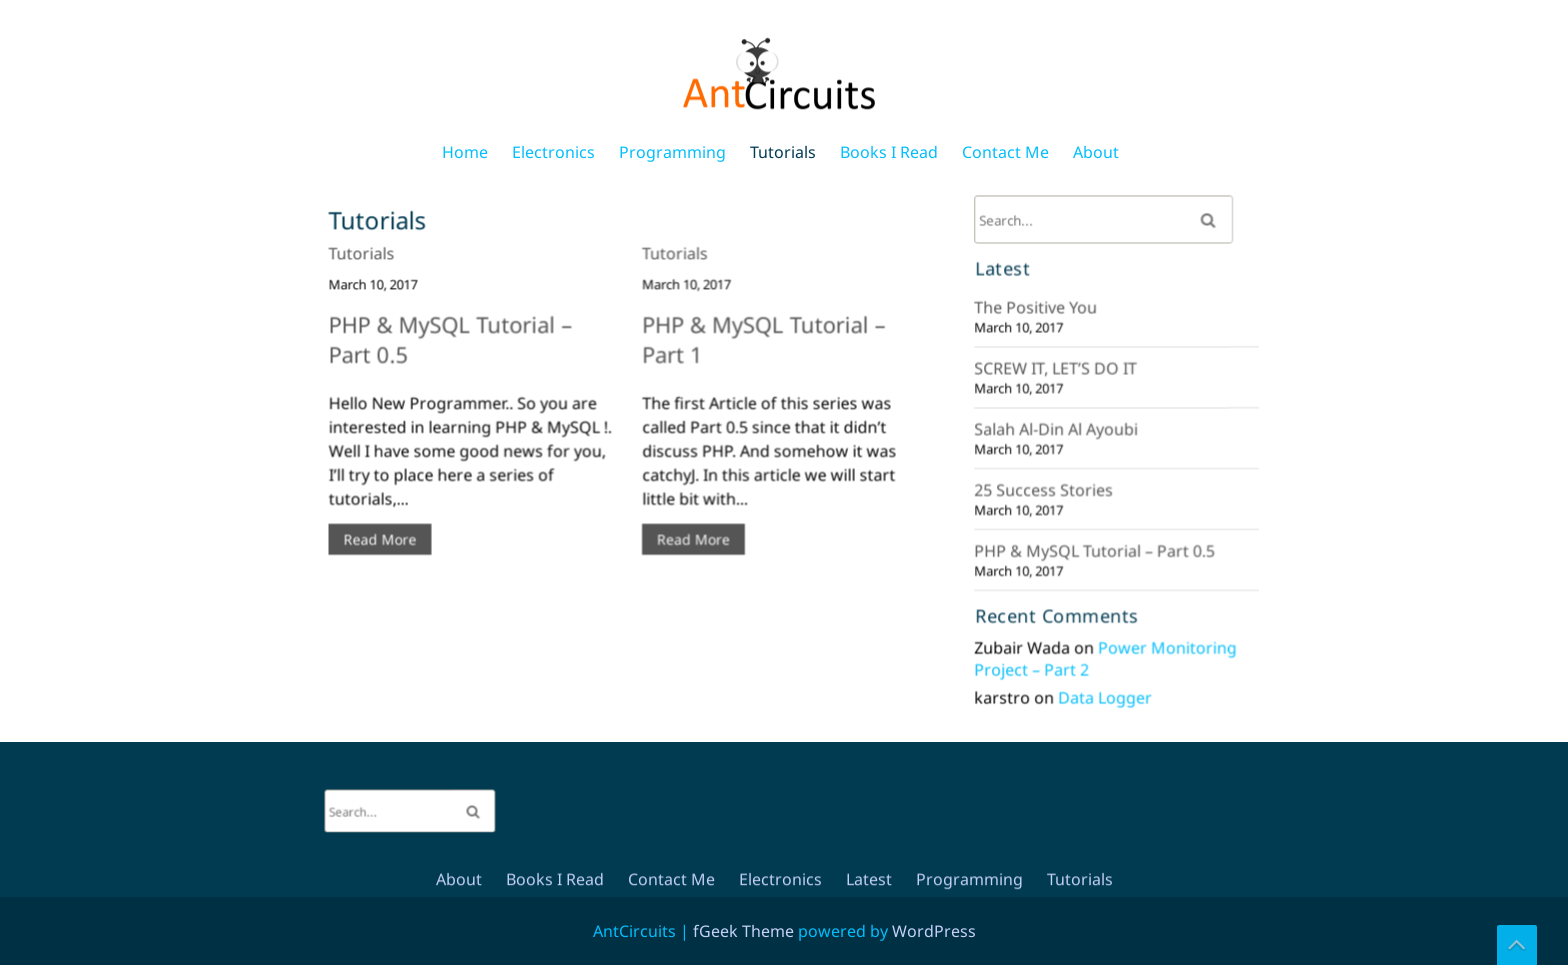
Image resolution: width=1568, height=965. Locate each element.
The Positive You (1038, 312)
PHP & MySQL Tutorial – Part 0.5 (456, 352)
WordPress (934, 931)
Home (465, 152)
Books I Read (889, 152)
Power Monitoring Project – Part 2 (1105, 651)
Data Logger (1105, 688)
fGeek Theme (743, 931)
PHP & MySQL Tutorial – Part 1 (759, 352)
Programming (672, 152)
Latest (869, 444)
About (1096, 152)
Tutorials (783, 152)
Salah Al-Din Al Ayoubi (1058, 429)
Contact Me (1005, 152)
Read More (388, 534)
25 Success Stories (1046, 488)
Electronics (553, 152)
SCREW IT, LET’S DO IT (1057, 371)
